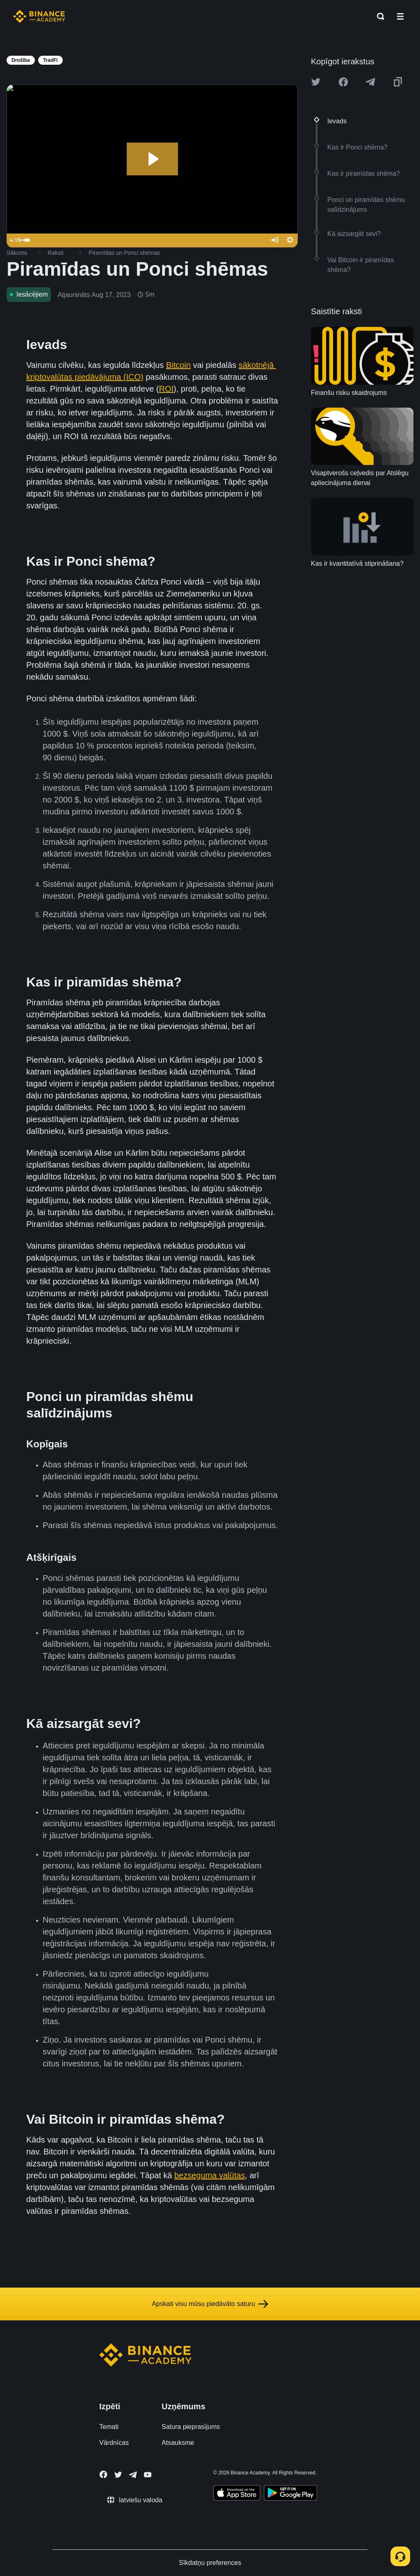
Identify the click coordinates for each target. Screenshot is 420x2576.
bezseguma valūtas (209, 2175)
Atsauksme (178, 2442)
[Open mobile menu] (400, 16)
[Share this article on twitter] (316, 82)
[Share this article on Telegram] (370, 82)
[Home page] (39, 16)
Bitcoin (178, 365)
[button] (400, 16)
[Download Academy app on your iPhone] (236, 2494)
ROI (166, 388)
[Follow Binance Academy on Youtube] (148, 2474)
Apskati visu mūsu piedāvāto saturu (210, 2304)
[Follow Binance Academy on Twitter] (118, 2475)
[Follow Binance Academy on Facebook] (103, 2474)
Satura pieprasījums (191, 2426)
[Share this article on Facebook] (343, 82)
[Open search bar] (378, 16)
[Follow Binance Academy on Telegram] (133, 2474)
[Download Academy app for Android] (290, 2494)
